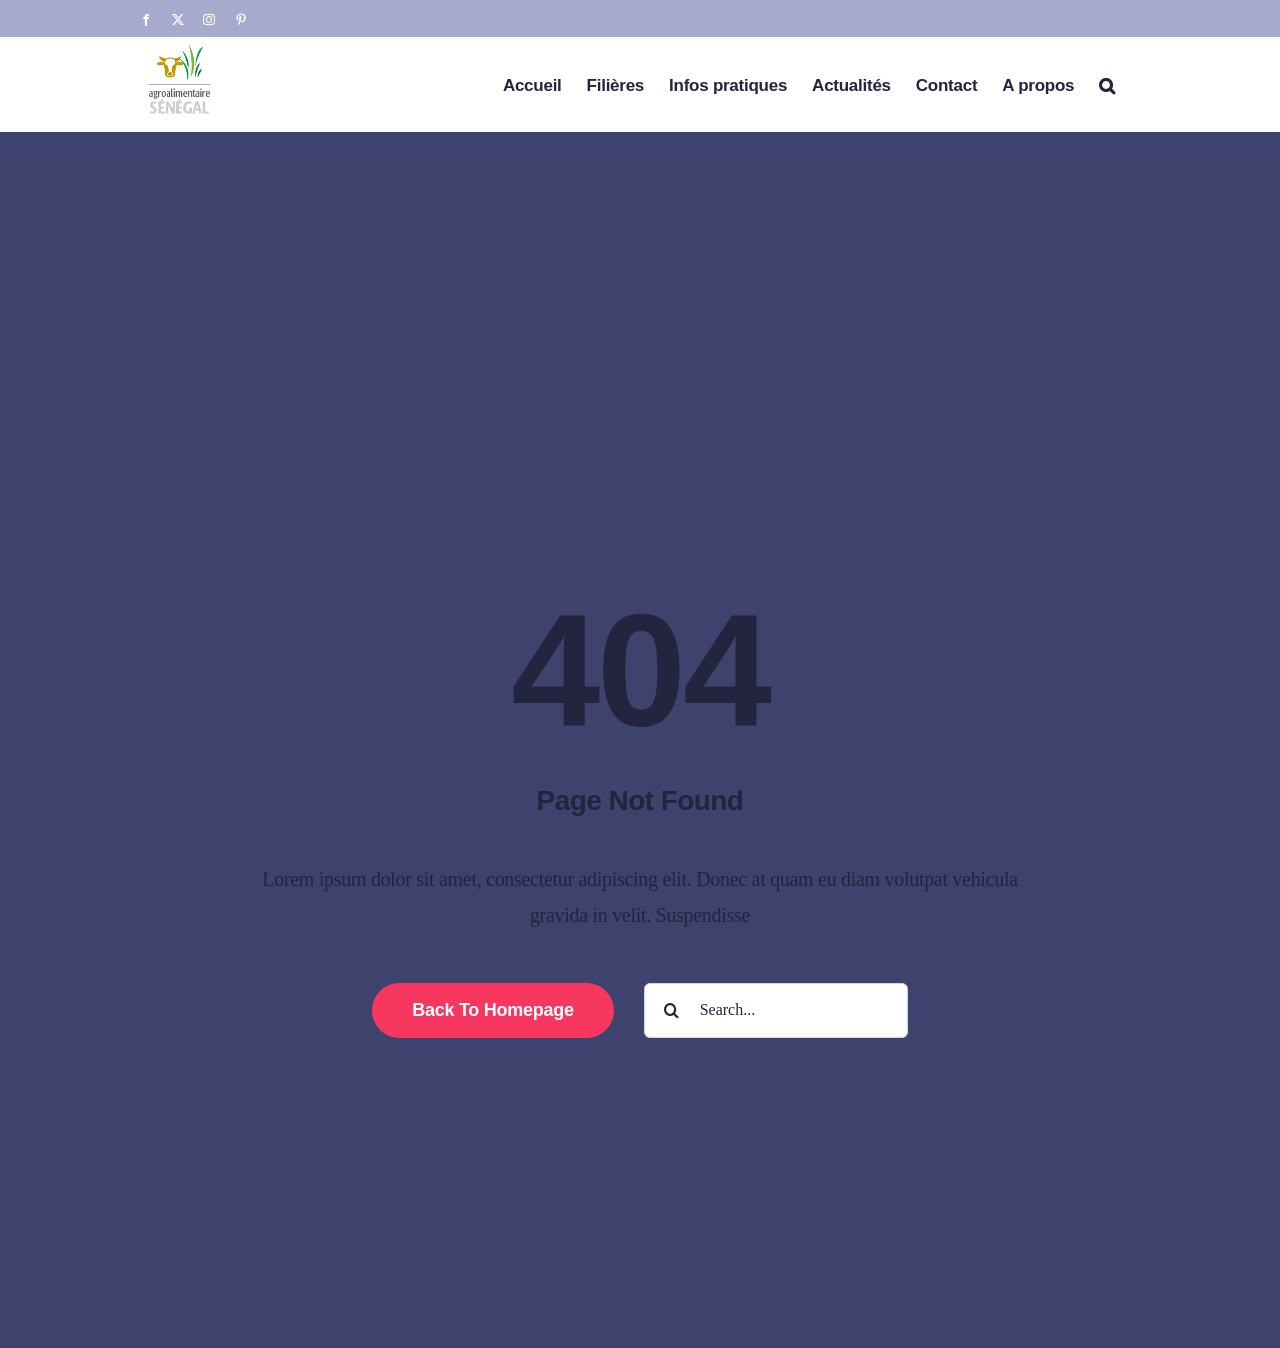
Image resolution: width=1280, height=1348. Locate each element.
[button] (1107, 84)
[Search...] (776, 1010)
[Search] (671, 1010)
